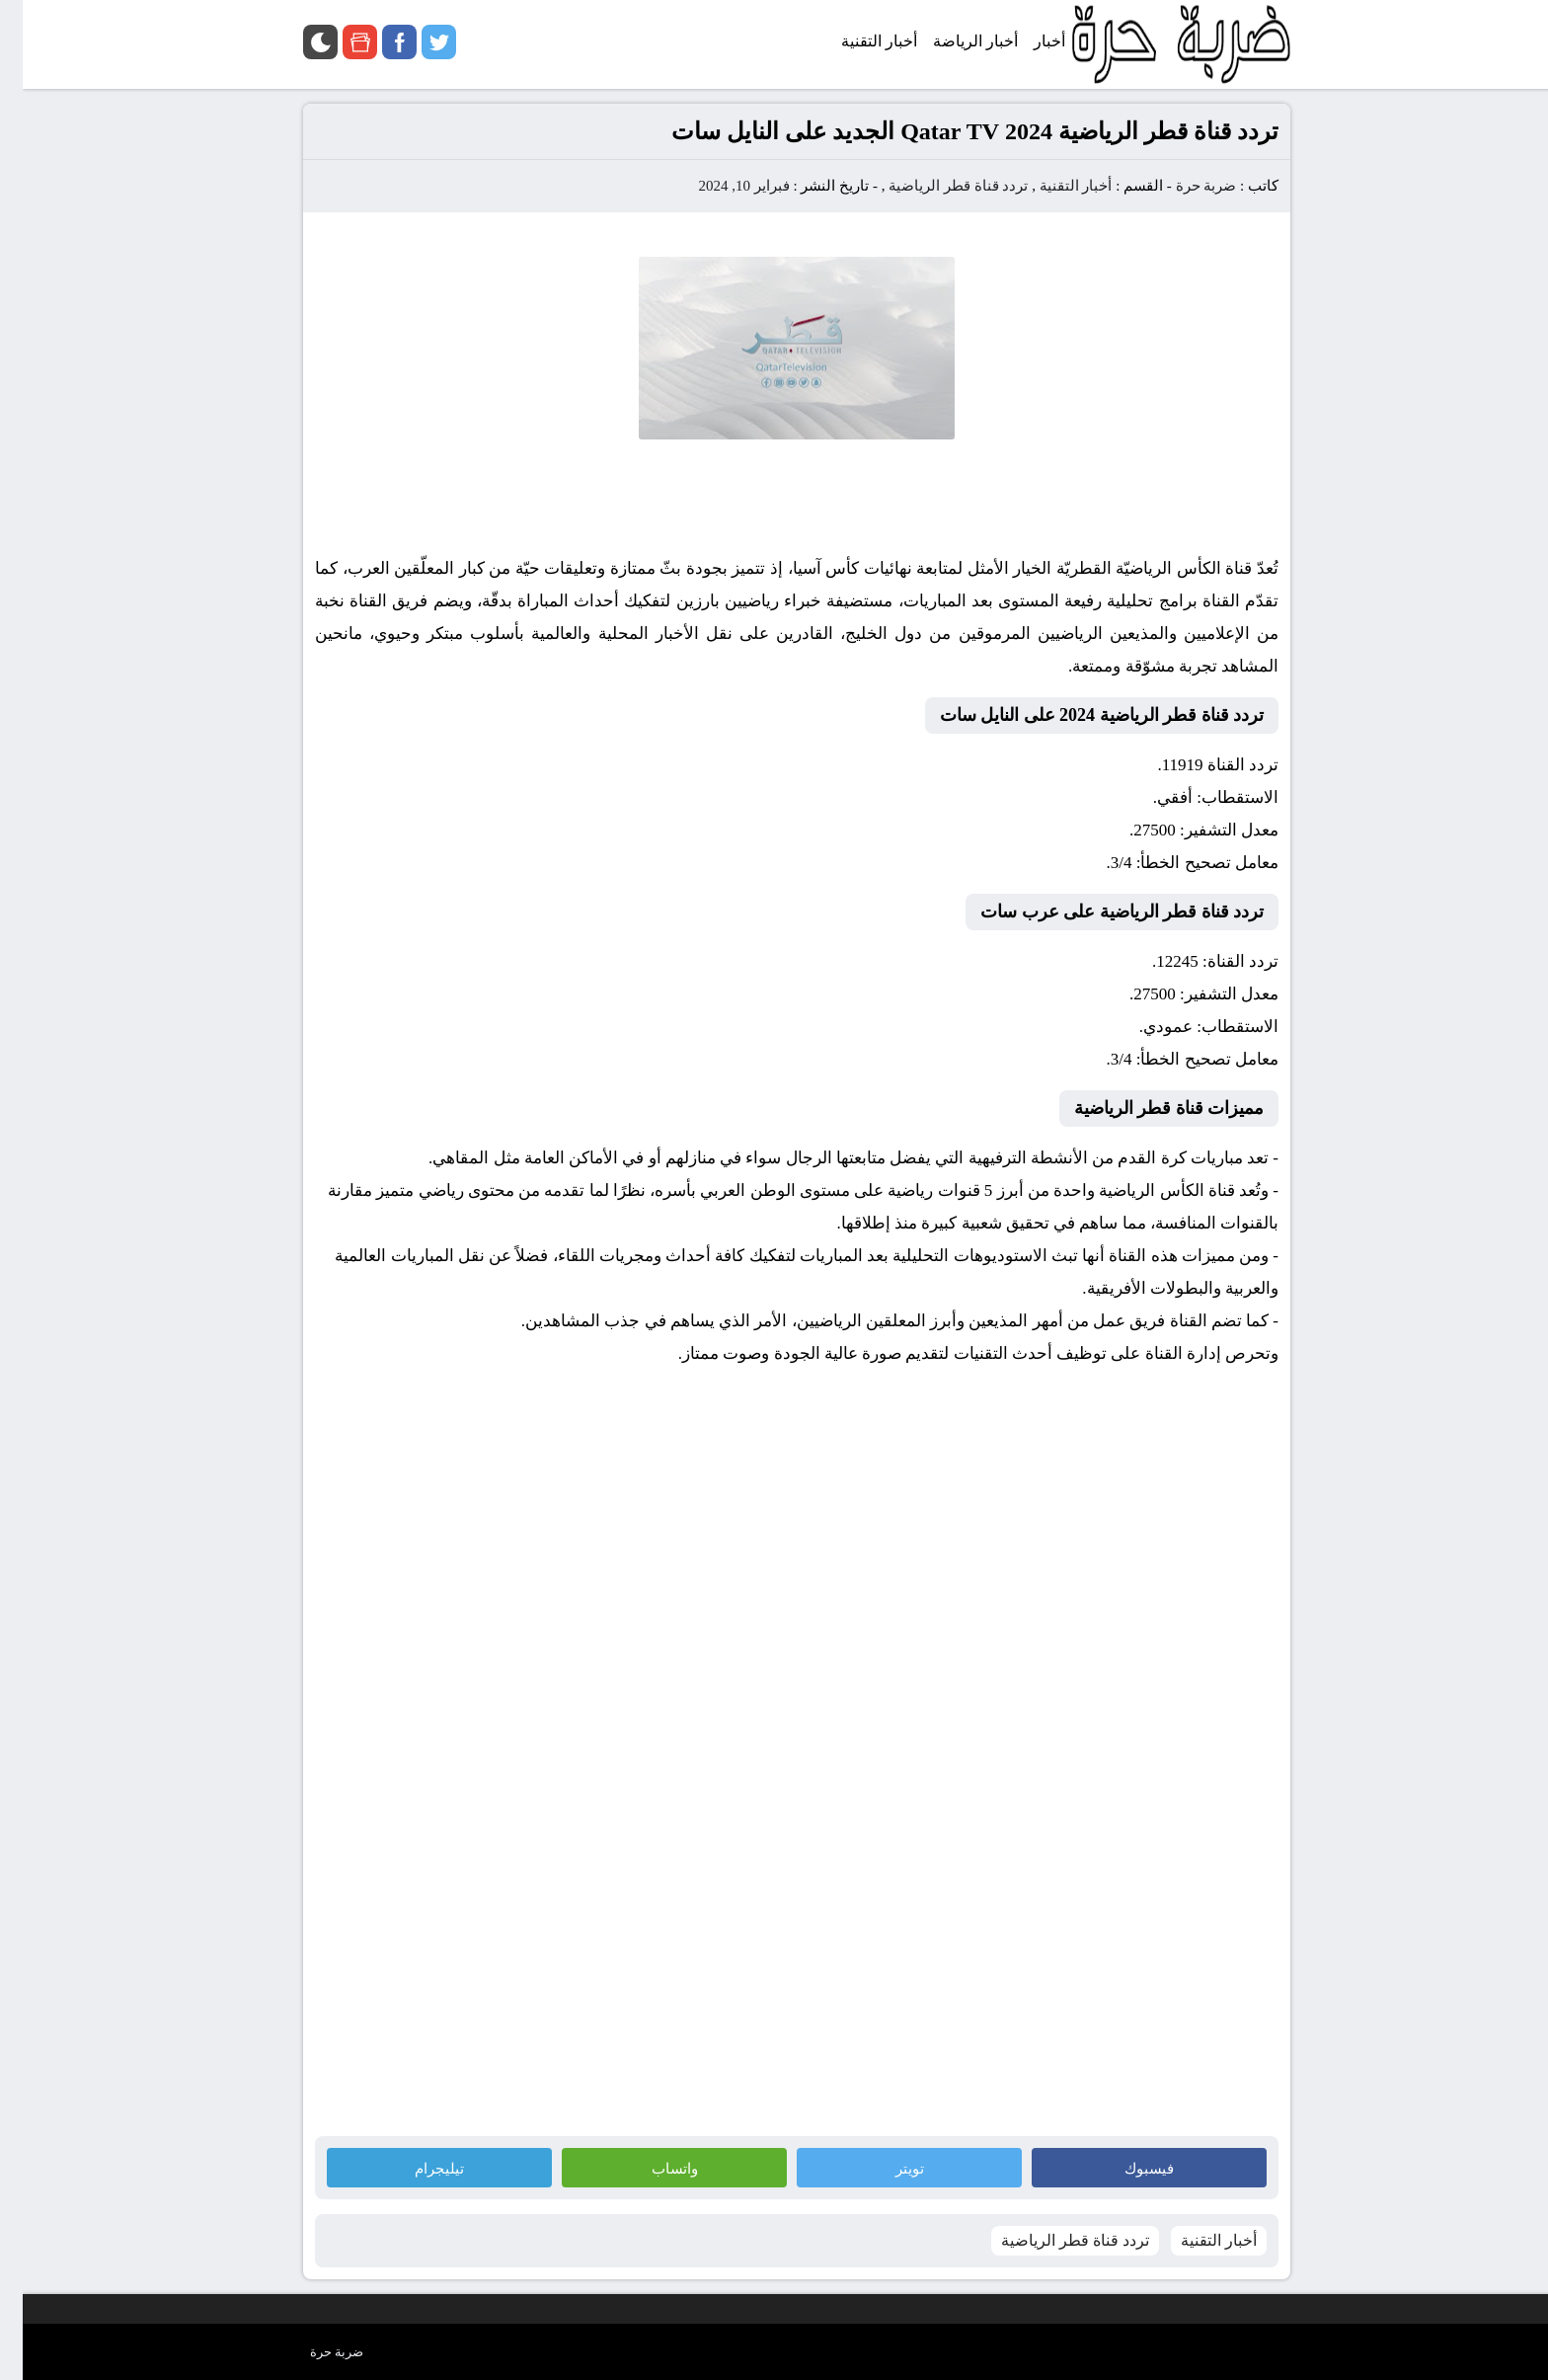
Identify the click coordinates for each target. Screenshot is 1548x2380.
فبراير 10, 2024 (720, 186)
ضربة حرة (1181, 186)
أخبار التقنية (1053, 186)
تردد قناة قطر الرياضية (935, 186)
